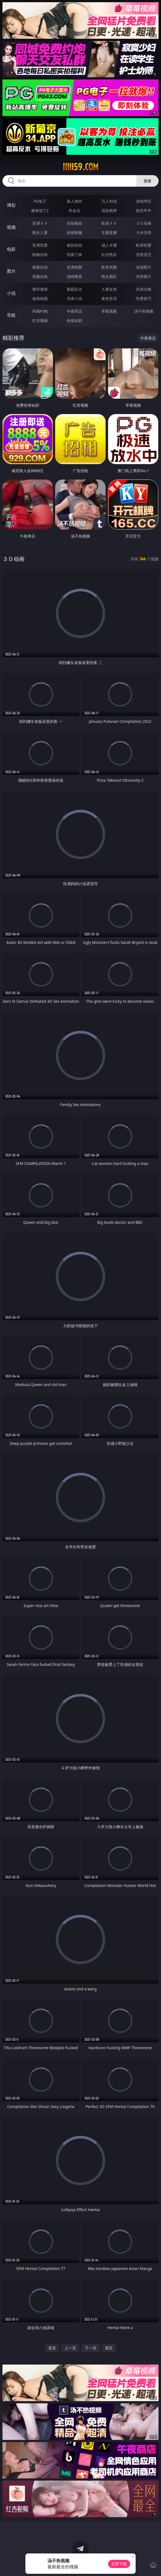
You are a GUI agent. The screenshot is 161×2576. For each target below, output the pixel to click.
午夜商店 (74, 311)
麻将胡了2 (40, 210)
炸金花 (74, 210)
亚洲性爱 (40, 245)
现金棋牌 (109, 210)
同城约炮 (40, 311)
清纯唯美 (74, 276)
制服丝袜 (40, 254)
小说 (11, 293)
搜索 (147, 180)
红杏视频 (40, 320)
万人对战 (109, 201)
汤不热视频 (143, 311)
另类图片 (143, 276)
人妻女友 (109, 289)
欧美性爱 (143, 245)
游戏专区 (143, 201)
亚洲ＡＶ (40, 223)
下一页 (90, 2348)
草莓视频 (109, 311)
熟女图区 (109, 276)
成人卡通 (109, 245)
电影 (11, 249)
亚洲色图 (74, 267)
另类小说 (74, 298)
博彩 (11, 205)
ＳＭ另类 (143, 232)
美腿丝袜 (40, 276)
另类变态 (143, 254)
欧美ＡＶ (109, 223)
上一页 (70, 2348)
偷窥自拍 (40, 267)
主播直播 (109, 232)
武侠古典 (143, 289)
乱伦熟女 (109, 254)
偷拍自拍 (74, 245)
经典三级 (74, 254)
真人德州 (74, 201)
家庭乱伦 (74, 289)
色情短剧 (74, 320)
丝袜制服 (74, 232)
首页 (52, 2348)
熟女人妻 (40, 232)
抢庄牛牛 (143, 210)
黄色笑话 (109, 298)
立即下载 (119, 2563)
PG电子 (39, 201)
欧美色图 (109, 267)
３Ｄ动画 (143, 223)
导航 (11, 315)
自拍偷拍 (74, 223)
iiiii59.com (80, 166)
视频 (11, 227)
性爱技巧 (143, 298)
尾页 (109, 2348)
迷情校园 (40, 298)
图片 (11, 271)
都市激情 (40, 289)
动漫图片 (143, 267)
